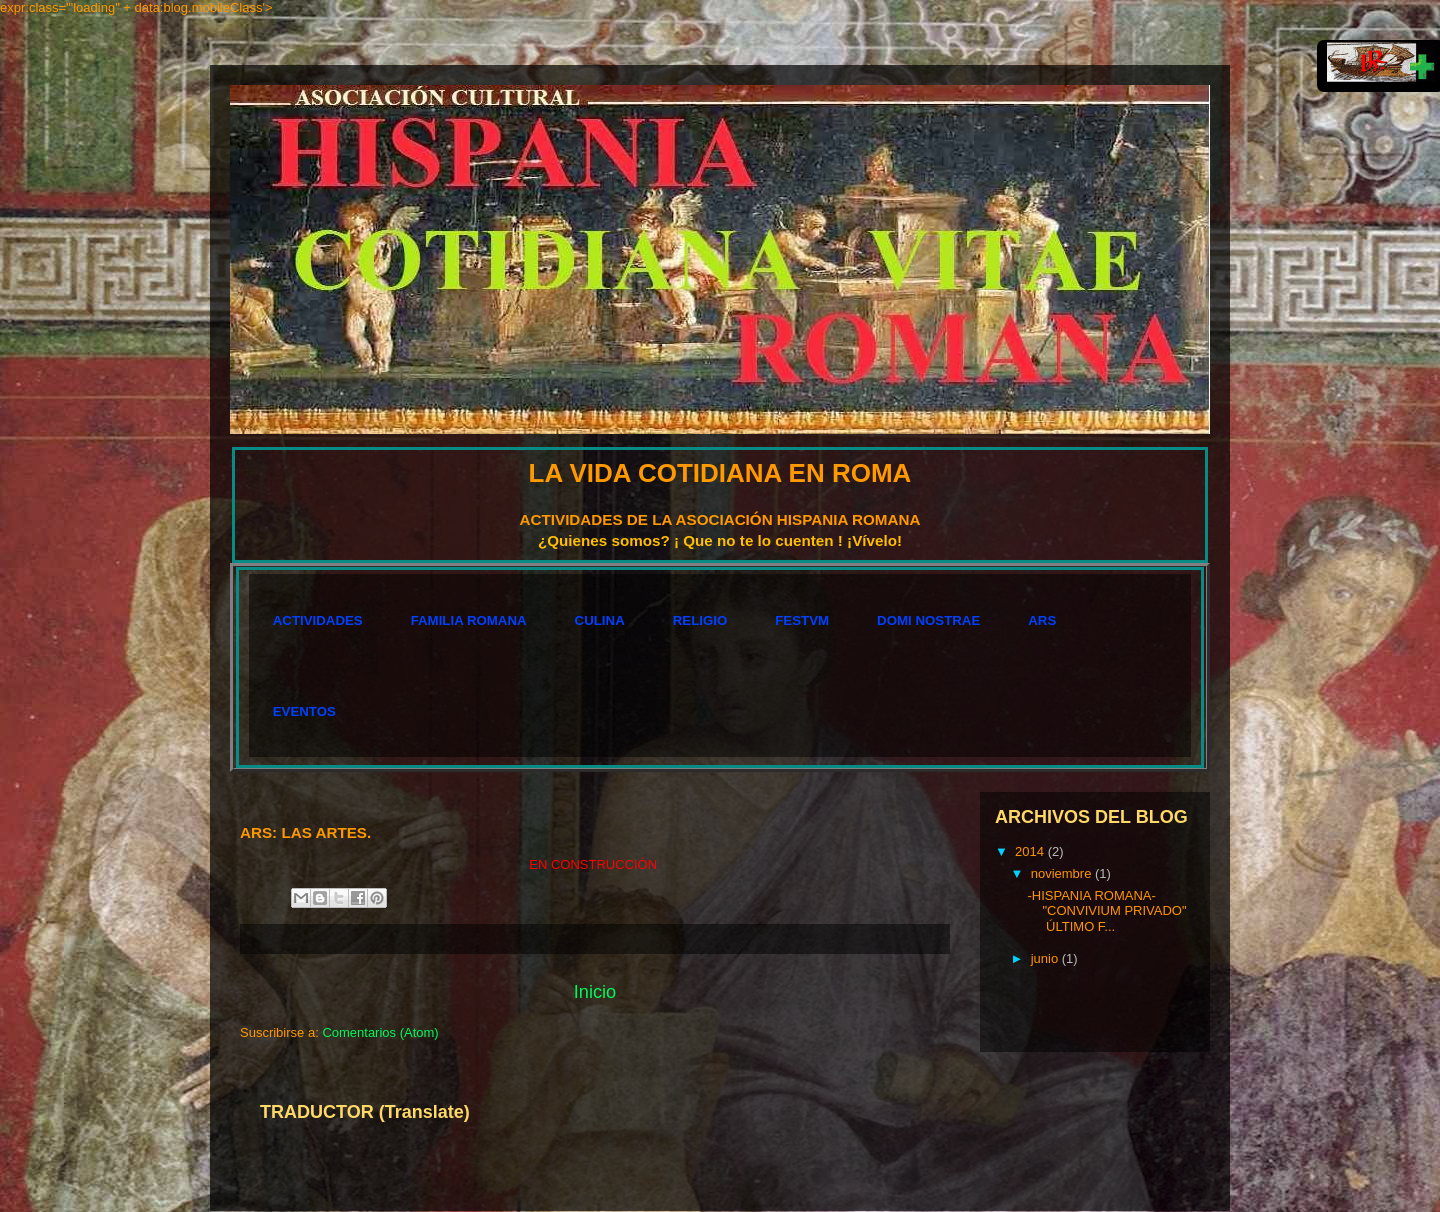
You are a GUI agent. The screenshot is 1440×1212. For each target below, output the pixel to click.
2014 (1031, 851)
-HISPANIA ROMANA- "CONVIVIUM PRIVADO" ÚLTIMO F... (1106, 911)
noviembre (1063, 873)
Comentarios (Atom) (380, 1032)
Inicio (595, 992)
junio (1046, 958)
